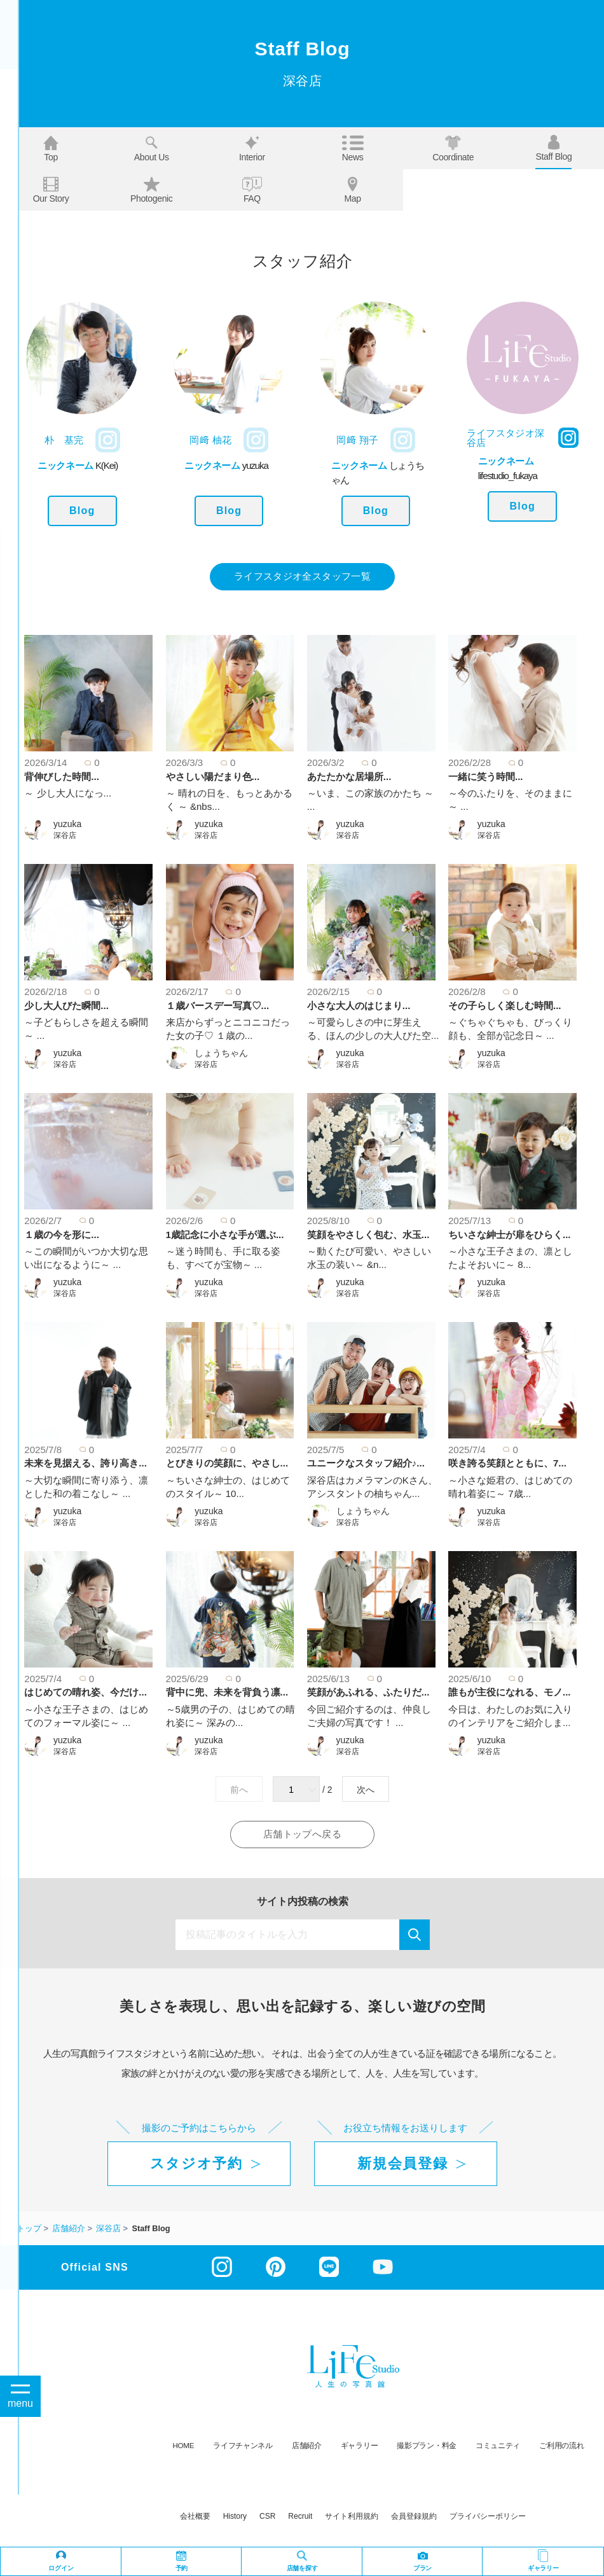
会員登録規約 (414, 2518)
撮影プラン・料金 (426, 2447)
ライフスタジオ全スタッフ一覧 (302, 577)
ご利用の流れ (561, 2447)
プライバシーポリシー (488, 2518)
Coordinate (453, 149)
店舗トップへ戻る (302, 1835)
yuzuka (67, 824)
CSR (267, 2518)
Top (50, 149)
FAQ (252, 190)
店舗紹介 (307, 2447)
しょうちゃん (221, 1053)
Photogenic (151, 190)
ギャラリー (359, 2447)
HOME (184, 2447)
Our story (51, 190)
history (235, 2518)
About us (151, 149)
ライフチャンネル (243, 2447)
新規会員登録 (402, 2165)
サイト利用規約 (351, 2518)
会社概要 (195, 2518)
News (353, 149)
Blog (82, 510)
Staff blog (553, 148)
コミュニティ (498, 2447)
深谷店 (64, 836)
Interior (252, 149)
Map (352, 190)
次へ (365, 1790)
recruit (300, 2518)
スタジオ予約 (196, 2165)
